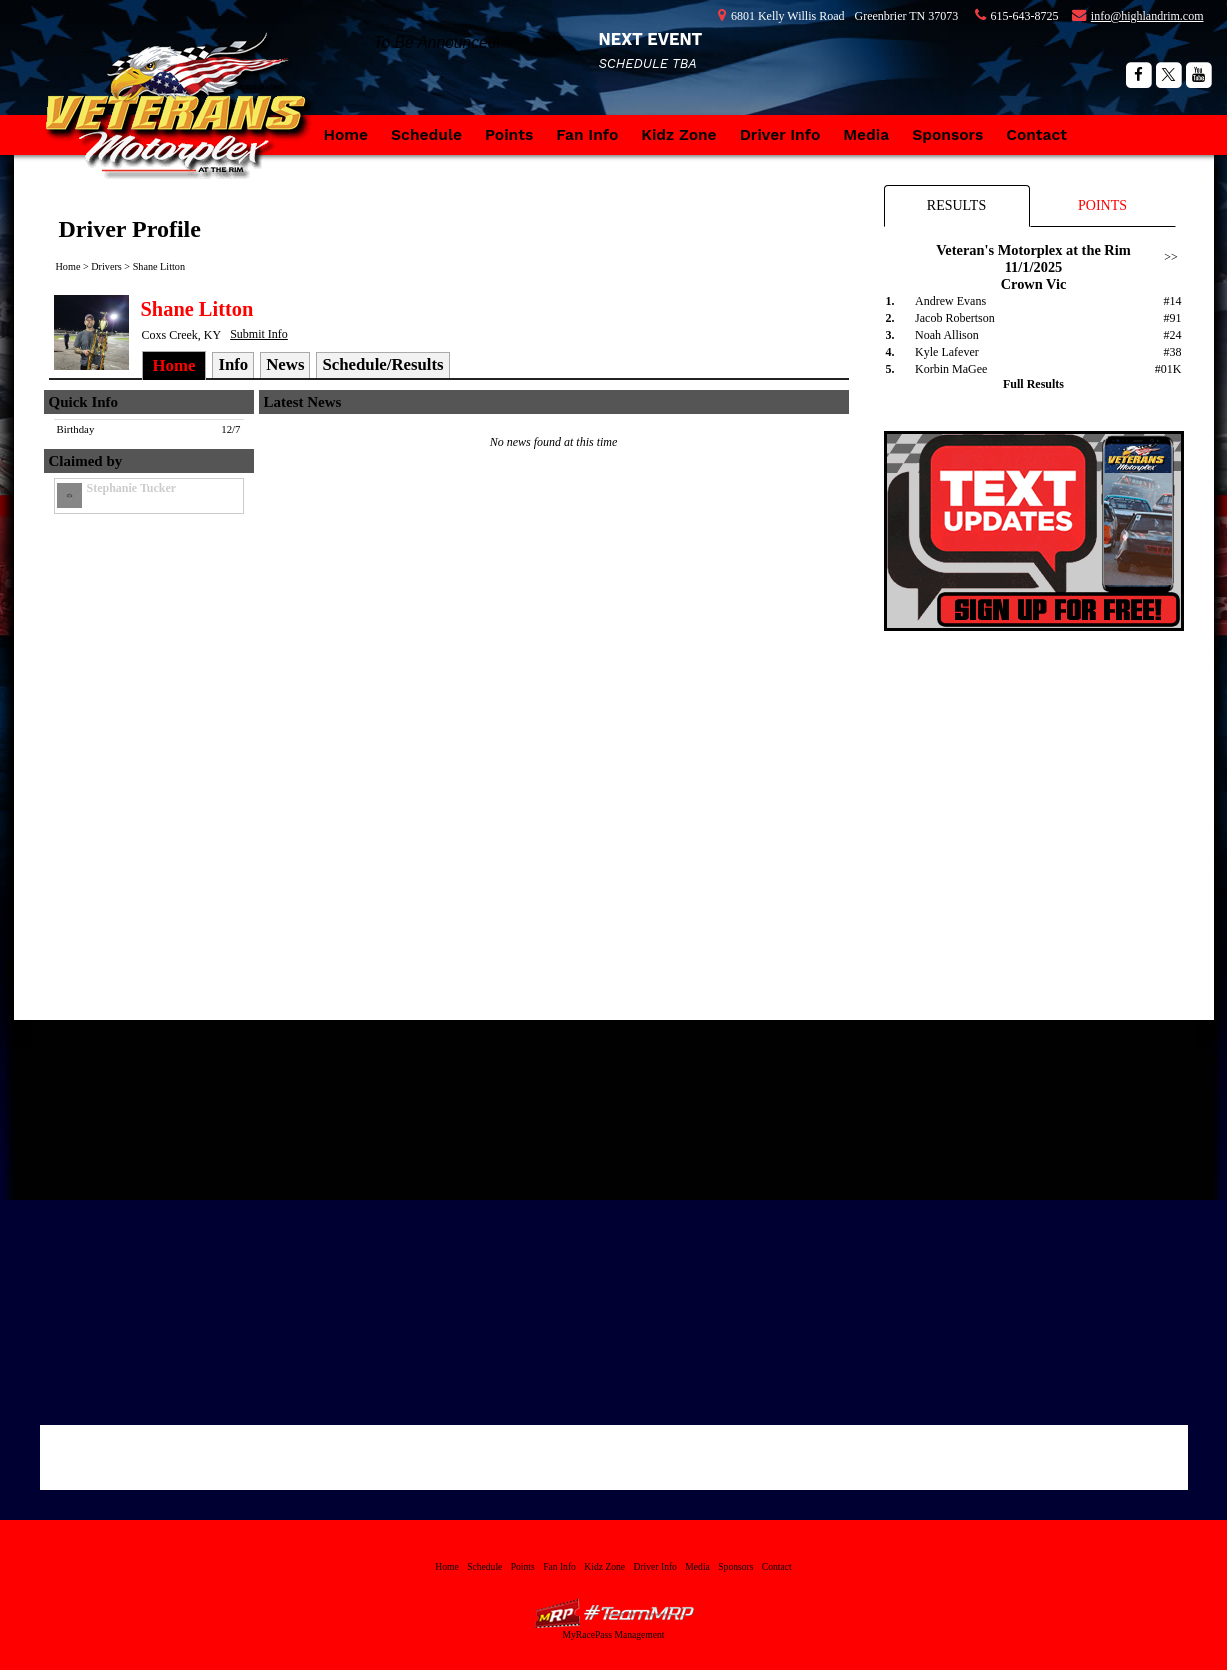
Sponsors (947, 134)
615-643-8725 (1025, 16)
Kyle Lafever (947, 352)
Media (866, 134)
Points (509, 134)
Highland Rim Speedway (422, 1069)
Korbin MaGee (951, 369)
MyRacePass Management (613, 1634)
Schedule (426, 134)
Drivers (106, 266)
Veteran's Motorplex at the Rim (184, 125)
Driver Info (780, 134)
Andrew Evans (950, 301)
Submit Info (259, 334)
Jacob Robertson (955, 318)
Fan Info (587, 134)
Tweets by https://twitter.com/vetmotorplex (805, 1057)
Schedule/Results (382, 364)
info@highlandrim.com (1147, 16)
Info (233, 364)
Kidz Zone (678, 134)
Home (346, 134)
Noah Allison (947, 335)
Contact (1036, 134)
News (285, 364)
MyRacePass (614, 1613)
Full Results (1033, 384)
